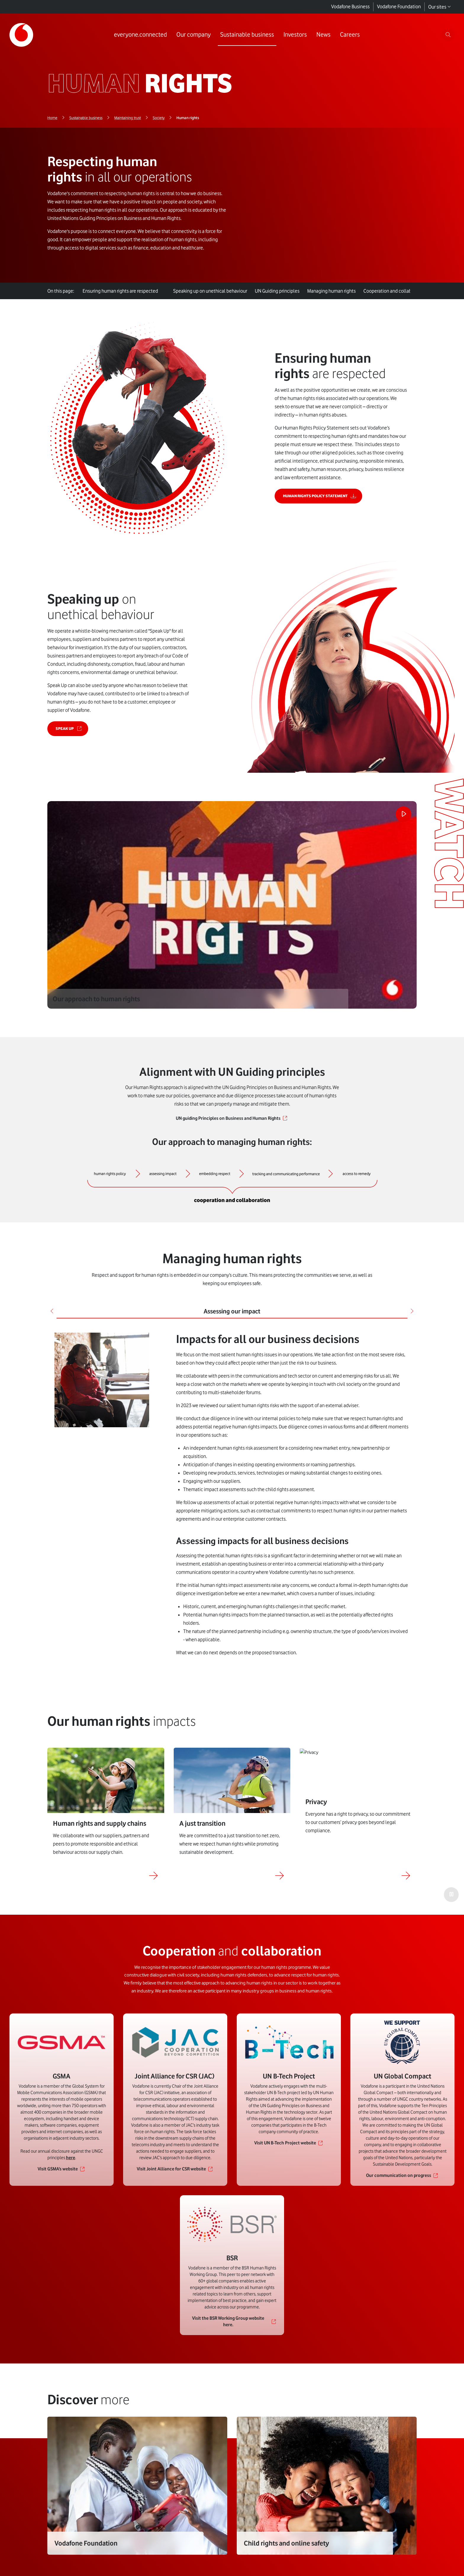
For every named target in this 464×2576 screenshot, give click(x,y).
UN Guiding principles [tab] (283, 291)
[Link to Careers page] (348, 35)
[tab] (168, 287)
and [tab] (404, 291)
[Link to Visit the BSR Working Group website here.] (232, 2337)
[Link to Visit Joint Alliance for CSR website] (175, 2184)
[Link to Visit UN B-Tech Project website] (289, 2158)
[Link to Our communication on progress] (402, 2191)
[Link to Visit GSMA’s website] (61, 2184)
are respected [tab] (121, 291)
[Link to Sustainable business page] (245, 35)
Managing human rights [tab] (339, 291)
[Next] (411, 1313)
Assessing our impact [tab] (232, 1312)
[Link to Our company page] (191, 35)
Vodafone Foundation (399, 7)
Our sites (439, 7)
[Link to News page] (321, 35)
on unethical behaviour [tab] (215, 291)
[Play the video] (399, 818)
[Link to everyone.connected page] (138, 35)
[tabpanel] (232, 1497)
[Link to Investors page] (293, 35)
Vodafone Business (350, 7)
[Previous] (53, 1313)
